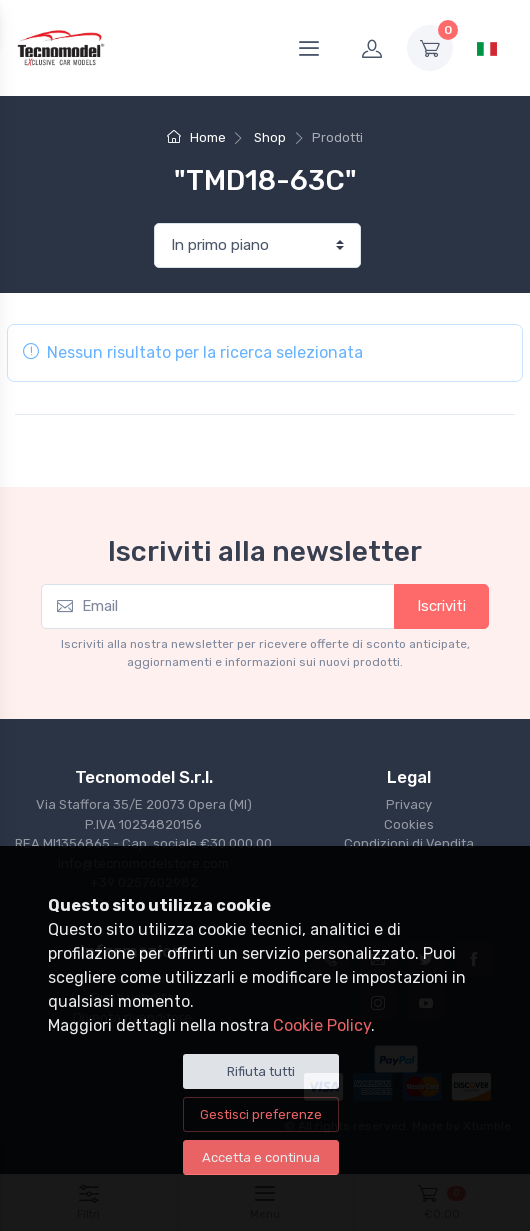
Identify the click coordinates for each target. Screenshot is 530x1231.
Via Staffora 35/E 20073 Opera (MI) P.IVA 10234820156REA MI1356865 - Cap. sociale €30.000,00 (143, 824)
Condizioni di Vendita (409, 843)
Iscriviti (441, 606)
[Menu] (309, 48)
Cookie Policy (322, 1025)
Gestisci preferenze (261, 1114)
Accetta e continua (261, 1157)
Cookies (409, 824)
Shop (270, 137)
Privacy (409, 804)
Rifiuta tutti (261, 1071)
